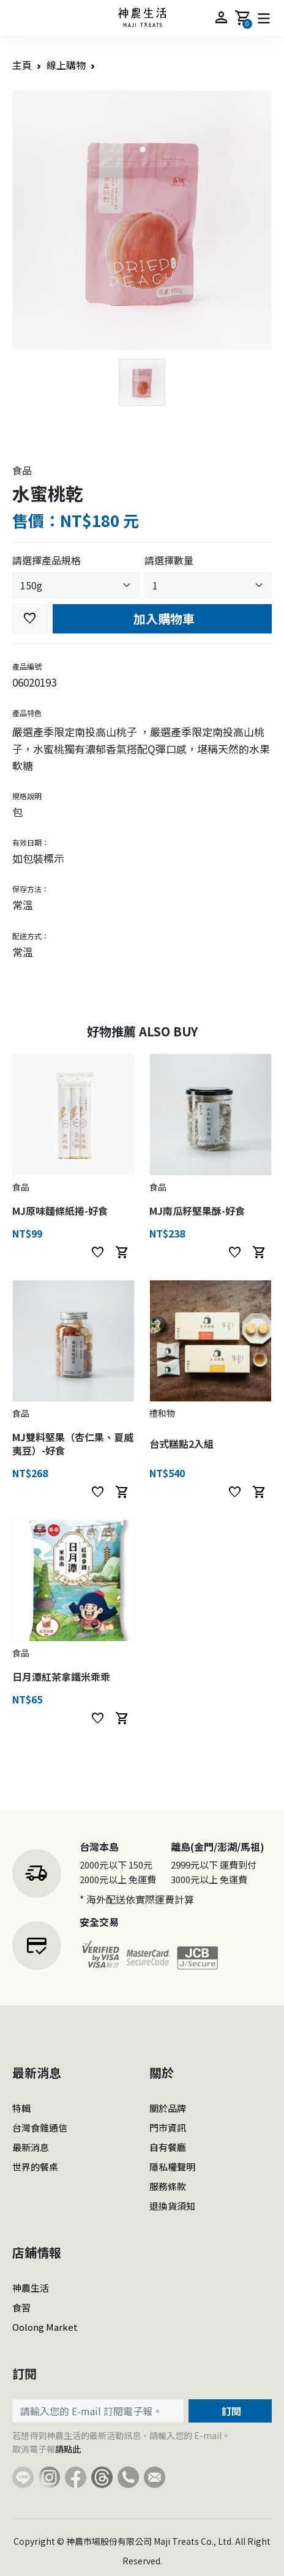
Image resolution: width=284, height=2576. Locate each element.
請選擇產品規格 (46, 560)
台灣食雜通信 (39, 2127)
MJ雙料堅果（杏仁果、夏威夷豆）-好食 (72, 1444)
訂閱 (230, 2411)
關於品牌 (167, 2108)
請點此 (68, 2449)
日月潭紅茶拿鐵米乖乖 (61, 1676)
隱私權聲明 (172, 2166)
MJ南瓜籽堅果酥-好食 (197, 1210)
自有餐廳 (167, 2147)
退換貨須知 (172, 2205)
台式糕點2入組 (181, 1443)
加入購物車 (162, 618)
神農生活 (30, 2287)
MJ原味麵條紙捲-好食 (60, 1210)
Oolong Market (45, 2326)
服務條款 (167, 2186)
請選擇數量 (168, 560)
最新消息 (30, 2147)
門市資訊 (167, 2127)
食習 (21, 2307)
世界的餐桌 (35, 2166)
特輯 (21, 2108)
